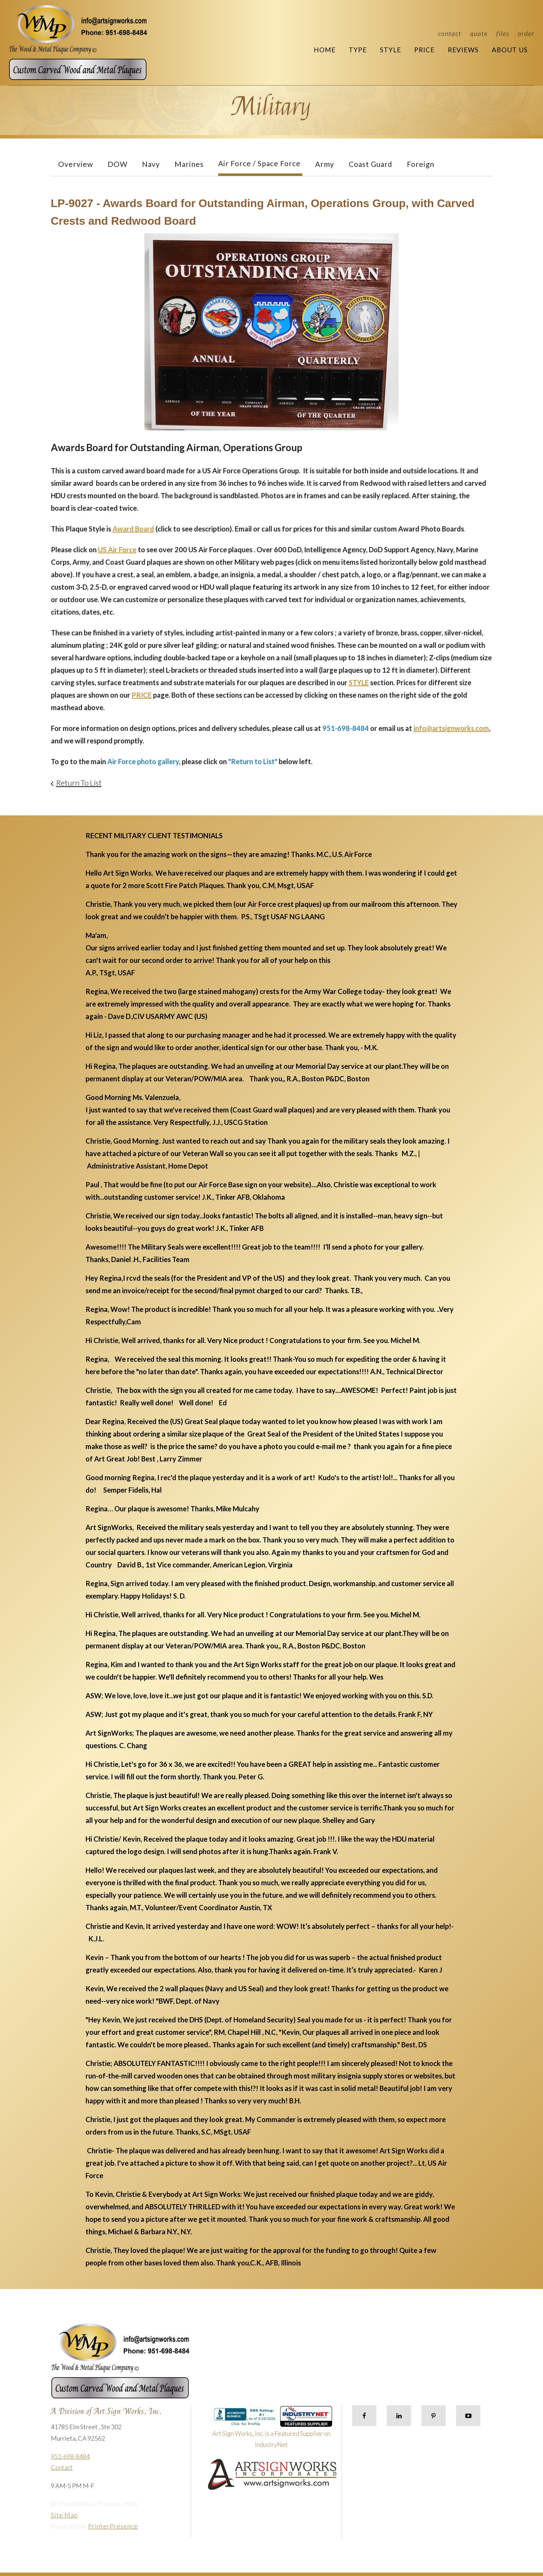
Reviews (463, 50)
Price (424, 50)
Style (390, 50)
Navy (151, 164)
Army (324, 164)
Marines (189, 164)
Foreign (420, 164)
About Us (510, 50)
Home (325, 50)
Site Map (64, 2515)
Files (502, 33)
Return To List (78, 782)
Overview (75, 164)
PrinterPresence (113, 2526)
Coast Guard (370, 164)
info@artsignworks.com (451, 728)
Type (358, 50)
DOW (117, 164)
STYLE (359, 682)
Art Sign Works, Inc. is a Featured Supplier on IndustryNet (272, 2430)
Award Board (133, 529)
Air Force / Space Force (259, 163)
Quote (479, 33)
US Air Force (117, 549)
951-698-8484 (70, 2456)
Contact (449, 33)
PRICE (142, 695)
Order (526, 33)
